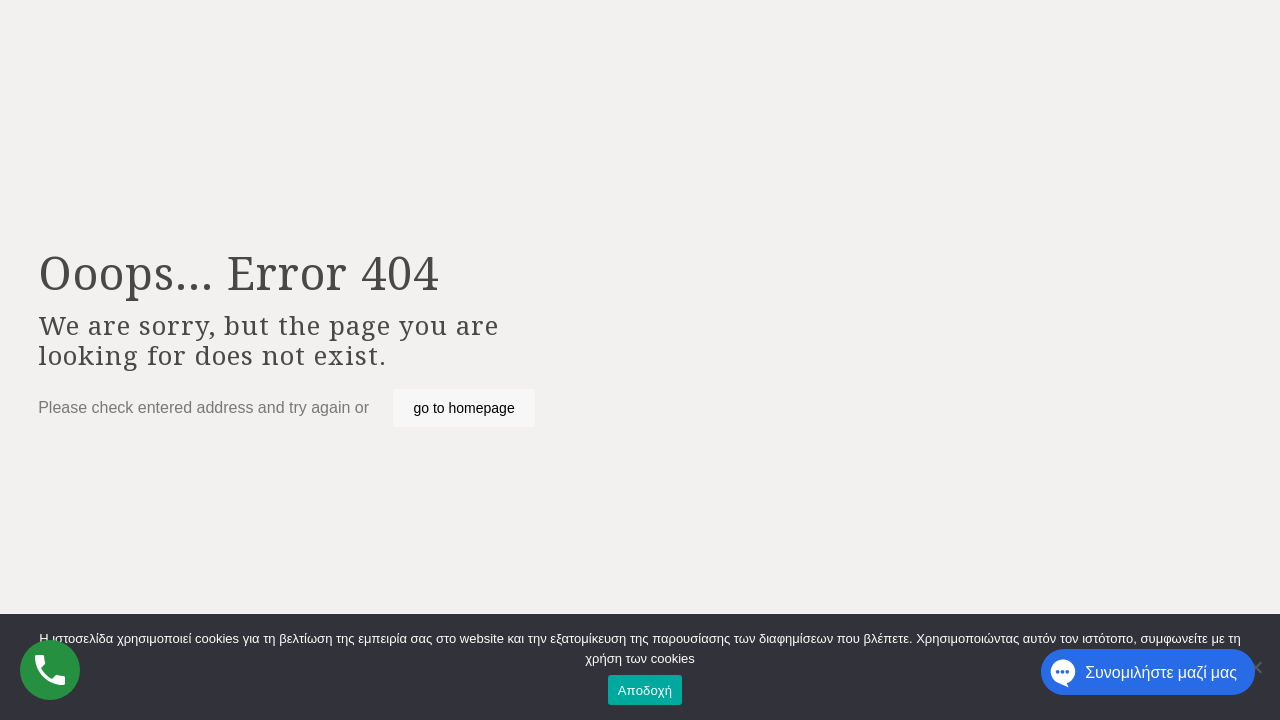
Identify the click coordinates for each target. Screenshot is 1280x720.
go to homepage (463, 408)
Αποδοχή (645, 690)
